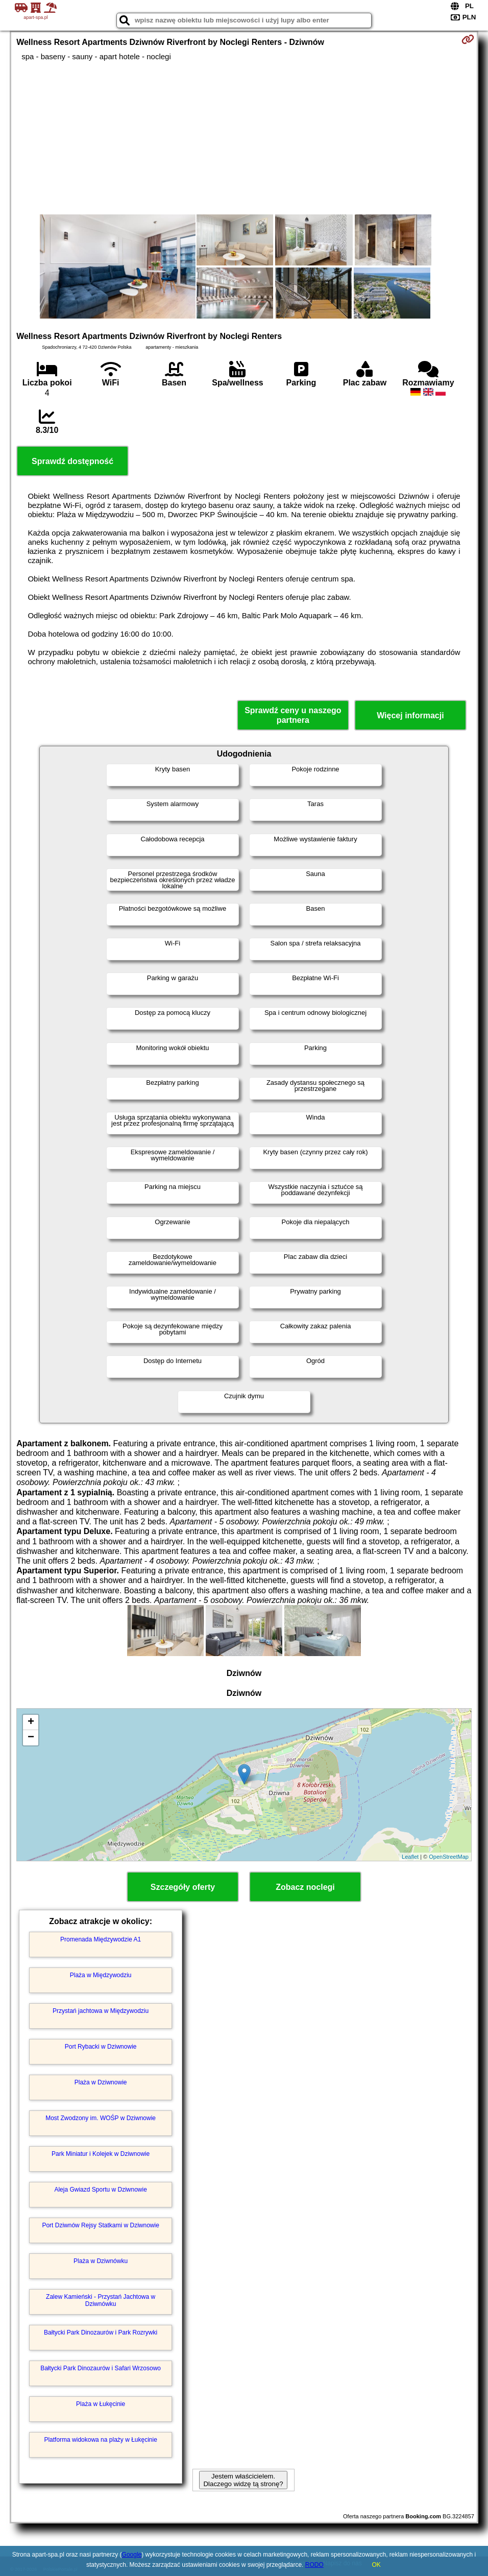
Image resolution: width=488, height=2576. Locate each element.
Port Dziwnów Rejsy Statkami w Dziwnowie (100, 2225)
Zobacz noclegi (305, 1887)
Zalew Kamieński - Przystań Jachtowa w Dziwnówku (100, 2300)
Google (132, 2554)
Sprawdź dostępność (72, 461)
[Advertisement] (244, 137)
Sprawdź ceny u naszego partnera (293, 715)
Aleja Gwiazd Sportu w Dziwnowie (100, 2189)
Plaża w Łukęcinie (100, 2404)
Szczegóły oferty (183, 1887)
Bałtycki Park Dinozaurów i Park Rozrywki (100, 2332)
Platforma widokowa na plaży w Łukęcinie (100, 2439)
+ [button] (31, 1722)
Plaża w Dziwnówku (101, 2261)
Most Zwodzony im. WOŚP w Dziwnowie (100, 2118)
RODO (314, 2564)
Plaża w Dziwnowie (101, 2082)
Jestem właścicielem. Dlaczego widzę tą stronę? (243, 2480)
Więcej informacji (410, 715)
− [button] (31, 1737)
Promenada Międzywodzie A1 (100, 1939)
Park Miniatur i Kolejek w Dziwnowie (101, 2153)
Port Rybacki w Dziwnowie (101, 2046)
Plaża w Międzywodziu (101, 1975)
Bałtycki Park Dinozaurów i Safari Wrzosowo (100, 2368)
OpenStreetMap (449, 1857)
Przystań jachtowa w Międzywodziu (101, 2010)
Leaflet (410, 1857)
